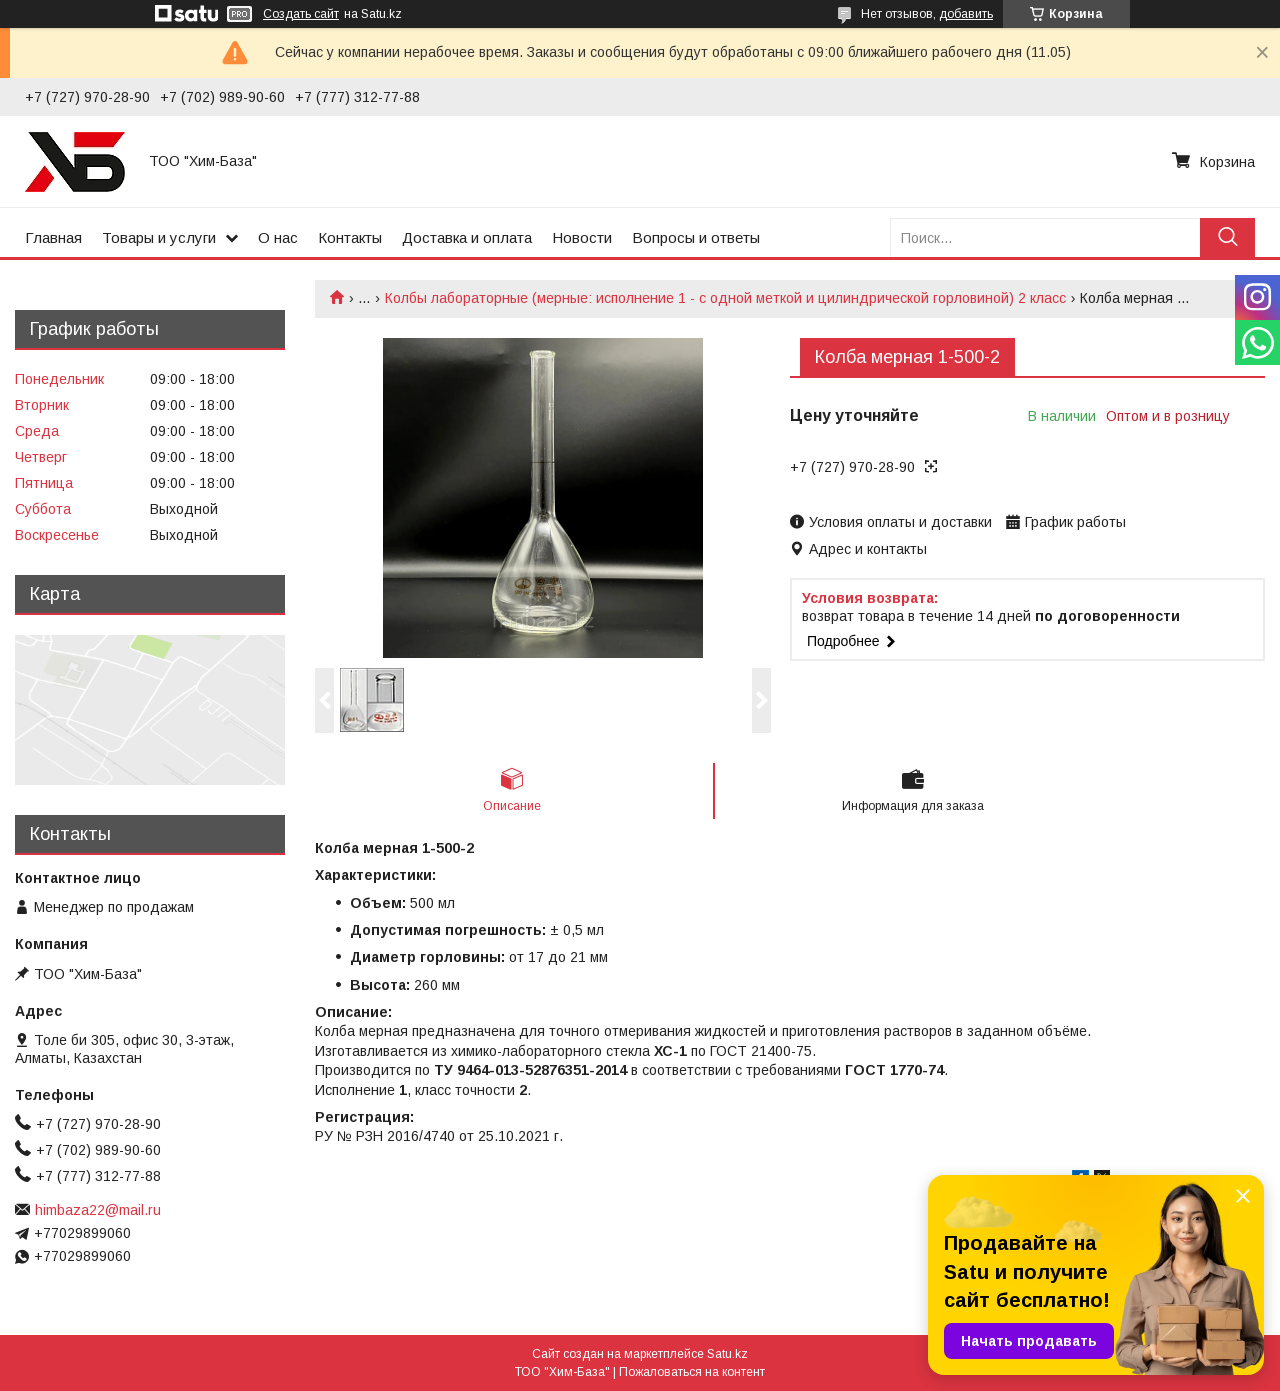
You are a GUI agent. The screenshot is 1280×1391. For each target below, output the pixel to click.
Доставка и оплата (467, 237)
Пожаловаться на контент (692, 1372)
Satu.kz (727, 1354)
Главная (53, 237)
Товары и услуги (159, 237)
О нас (278, 237)
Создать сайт (301, 14)
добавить (966, 14)
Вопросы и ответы (696, 237)
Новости (582, 237)
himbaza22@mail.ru (98, 1210)
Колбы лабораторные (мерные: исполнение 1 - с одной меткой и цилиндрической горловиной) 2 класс (725, 298)
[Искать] (1227, 237)
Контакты (350, 237)
